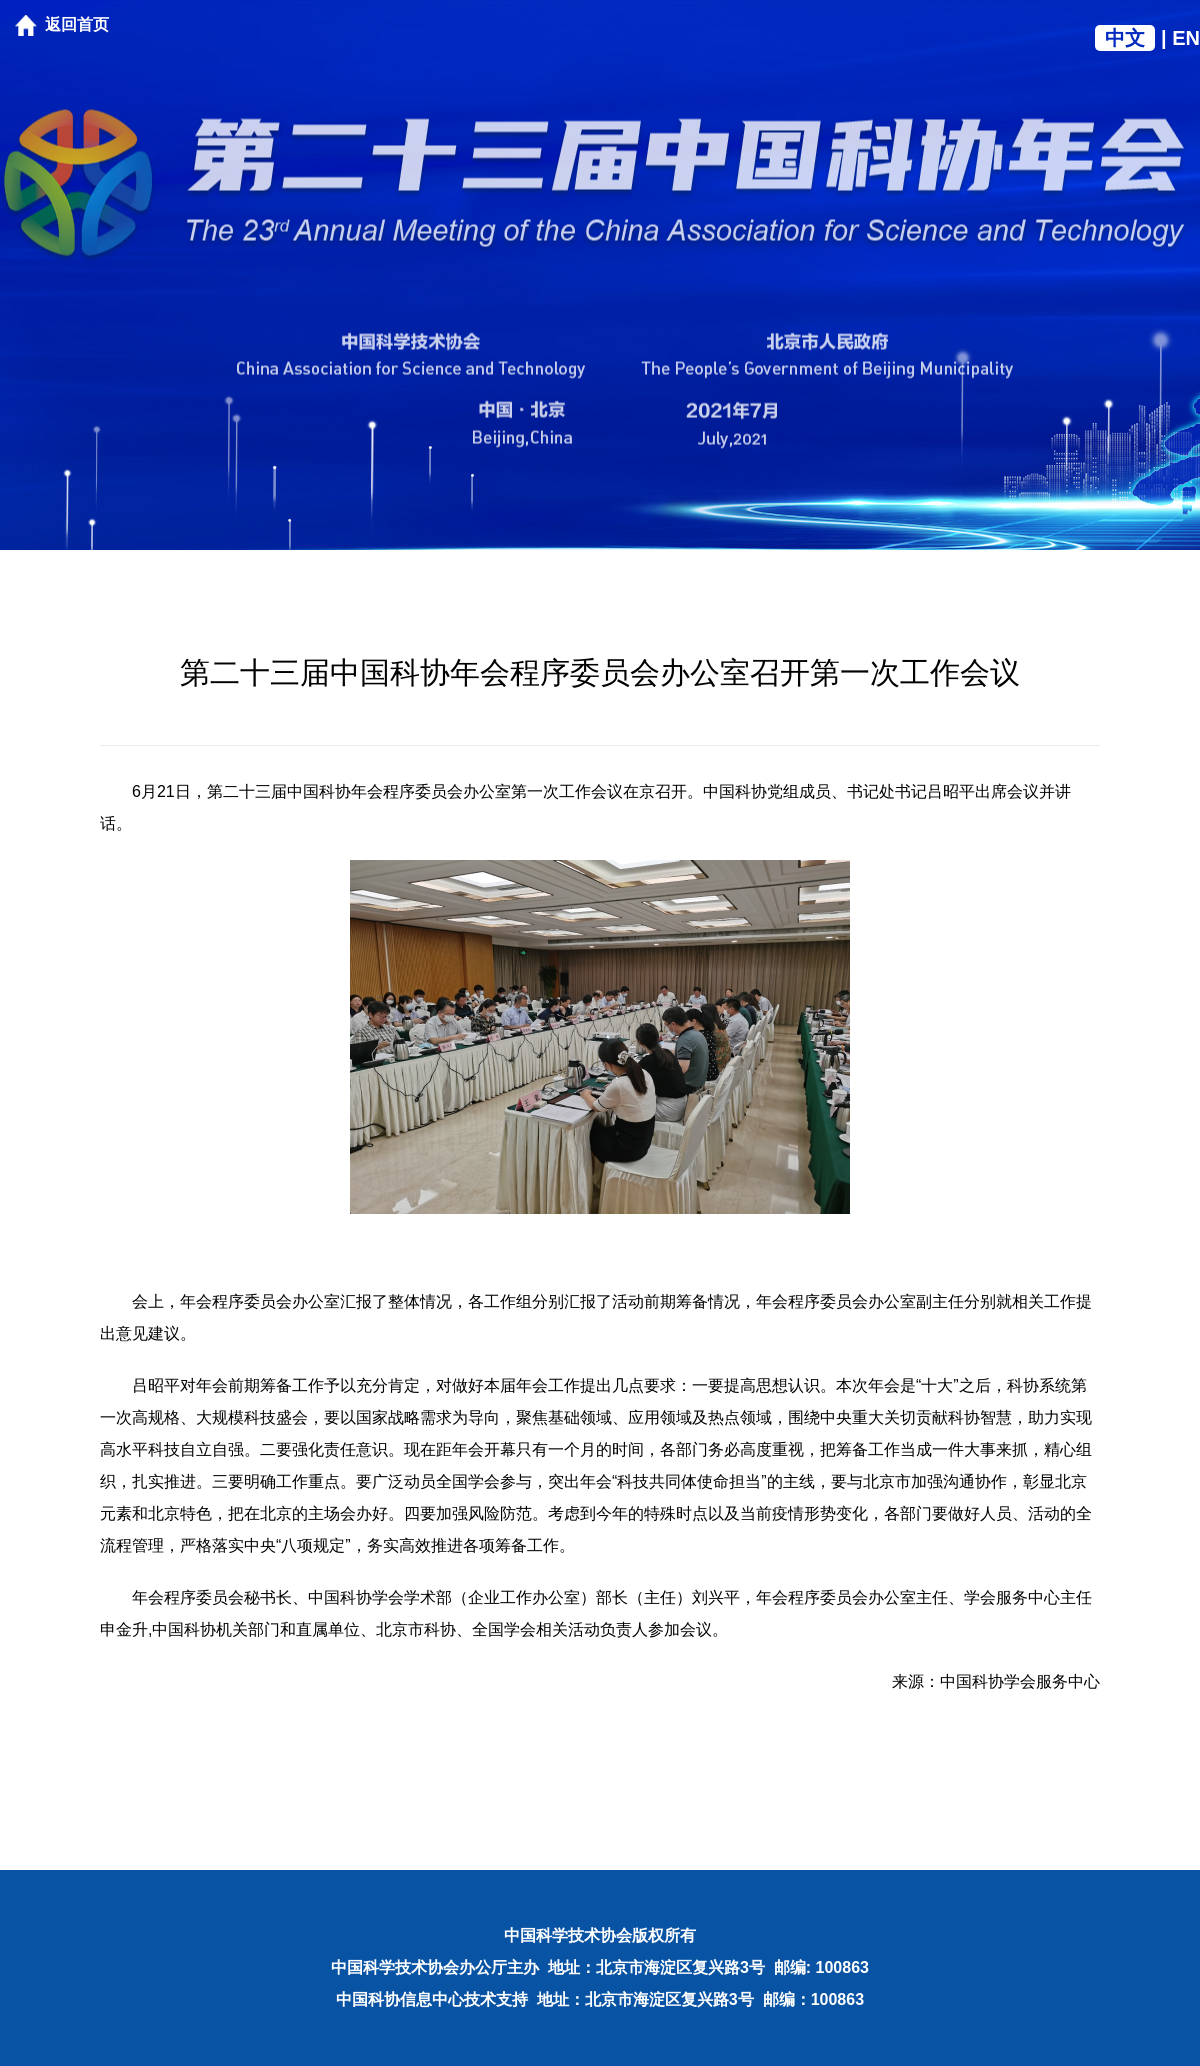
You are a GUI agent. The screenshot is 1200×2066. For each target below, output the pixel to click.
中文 (1125, 38)
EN (1186, 38)
